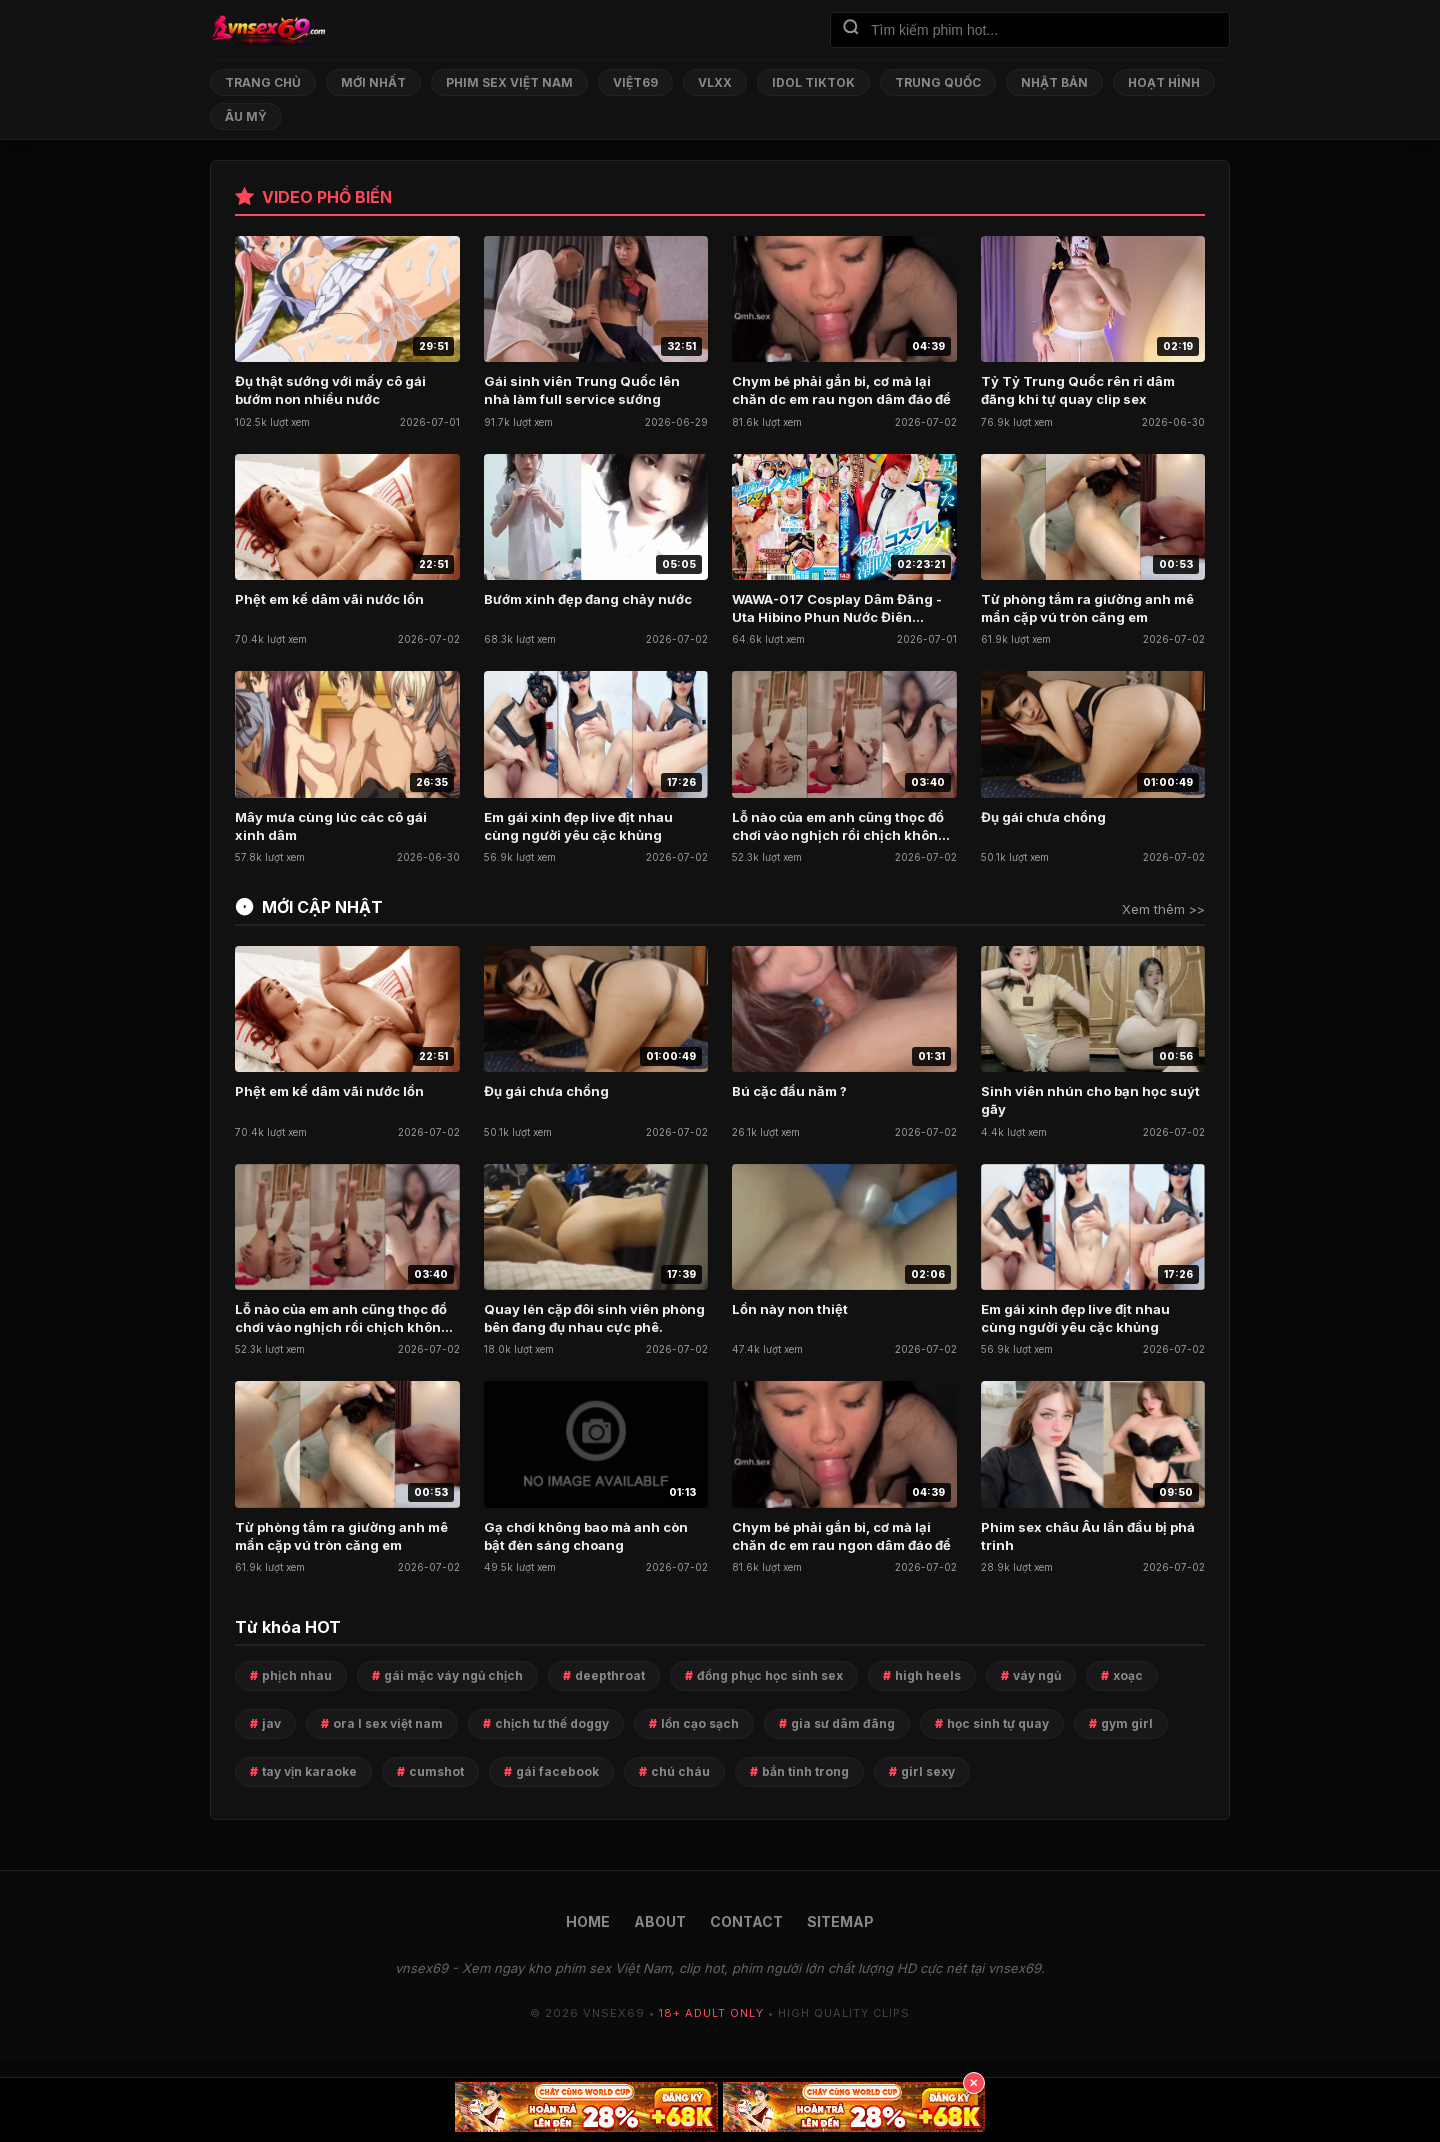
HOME (588, 1921)
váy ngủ (1037, 1675)
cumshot (436, 1771)
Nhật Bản (1054, 82)
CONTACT (746, 1921)
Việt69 (635, 82)
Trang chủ (263, 82)
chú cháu (680, 1771)
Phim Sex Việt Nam (509, 82)
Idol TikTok (813, 82)
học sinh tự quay (998, 1723)
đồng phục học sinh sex (770, 1675)
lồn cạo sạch (700, 1723)
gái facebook (557, 1771)
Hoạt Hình (1164, 82)
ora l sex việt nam (388, 1723)
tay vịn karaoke (309, 1771)
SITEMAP (840, 1921)
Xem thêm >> (1163, 909)
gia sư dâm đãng (843, 1723)
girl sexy (928, 1771)
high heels (928, 1675)
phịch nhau (297, 1675)
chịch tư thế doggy (552, 1723)
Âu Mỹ (246, 116)
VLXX (715, 82)
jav (271, 1723)
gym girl (1127, 1723)
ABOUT (660, 1921)
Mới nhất (373, 82)
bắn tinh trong (805, 1771)
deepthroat (610, 1675)
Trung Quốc (938, 82)
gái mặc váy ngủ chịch (453, 1675)
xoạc (1128, 1675)
